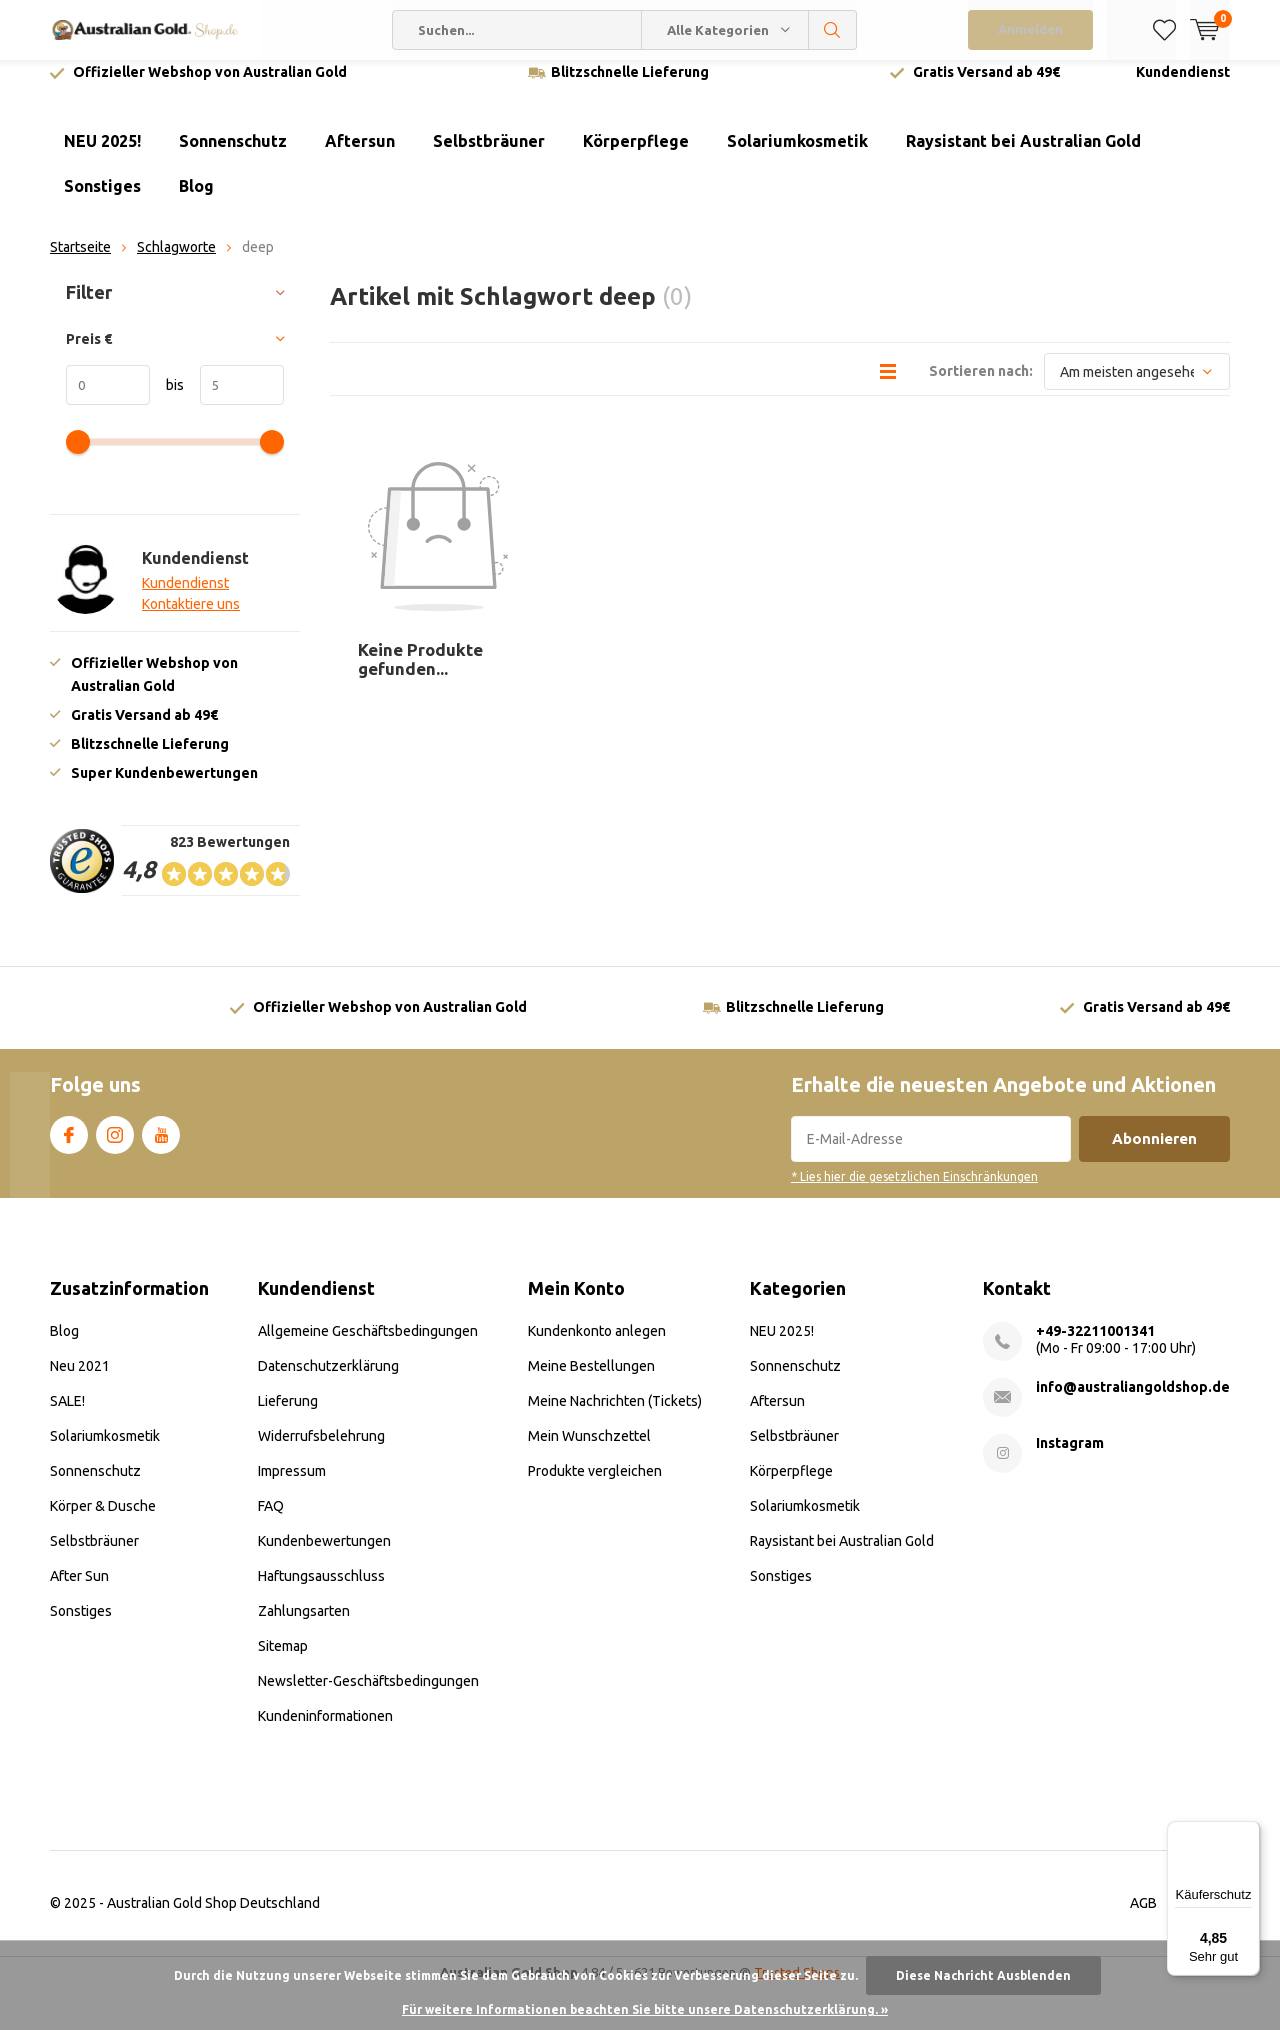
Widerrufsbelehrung (321, 1450)
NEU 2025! (102, 156)
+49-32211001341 (1095, 1345)
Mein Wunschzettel (589, 1450)
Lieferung (288, 1415)
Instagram (115, 1146)
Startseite (80, 262)
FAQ (271, 1520)
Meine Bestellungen (591, 1380)
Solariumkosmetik (797, 156)
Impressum (292, 1485)
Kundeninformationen (325, 1730)
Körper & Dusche (103, 1520)
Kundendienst (1183, 87)
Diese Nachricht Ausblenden (983, 1975)
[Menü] (1248, 1833)
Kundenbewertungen (324, 1555)
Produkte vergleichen (595, 1485)
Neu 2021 (80, 1380)
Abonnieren (1154, 1153)
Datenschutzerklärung (328, 1380)
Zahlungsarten (304, 1625)
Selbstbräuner (489, 156)
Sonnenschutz (233, 156)
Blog (196, 201)
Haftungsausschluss (321, 1590)
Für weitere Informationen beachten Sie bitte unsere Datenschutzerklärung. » (645, 2009)
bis (167, 400)
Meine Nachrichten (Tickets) (615, 1415)
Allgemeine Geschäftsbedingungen (368, 1345)
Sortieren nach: (981, 386)
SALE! (67, 1415)
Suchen (833, 30)
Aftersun (360, 156)
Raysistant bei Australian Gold (1023, 156)
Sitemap (283, 1660)
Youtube (161, 1146)
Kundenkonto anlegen (597, 1345)
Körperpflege (636, 156)
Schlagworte (176, 262)
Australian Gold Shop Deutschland (213, 1917)
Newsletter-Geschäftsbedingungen (368, 1695)
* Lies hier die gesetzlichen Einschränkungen (914, 1191)
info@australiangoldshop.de (1133, 1401)
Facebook (69, 1146)
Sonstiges (102, 201)
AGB (1143, 1917)
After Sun (79, 1590)
